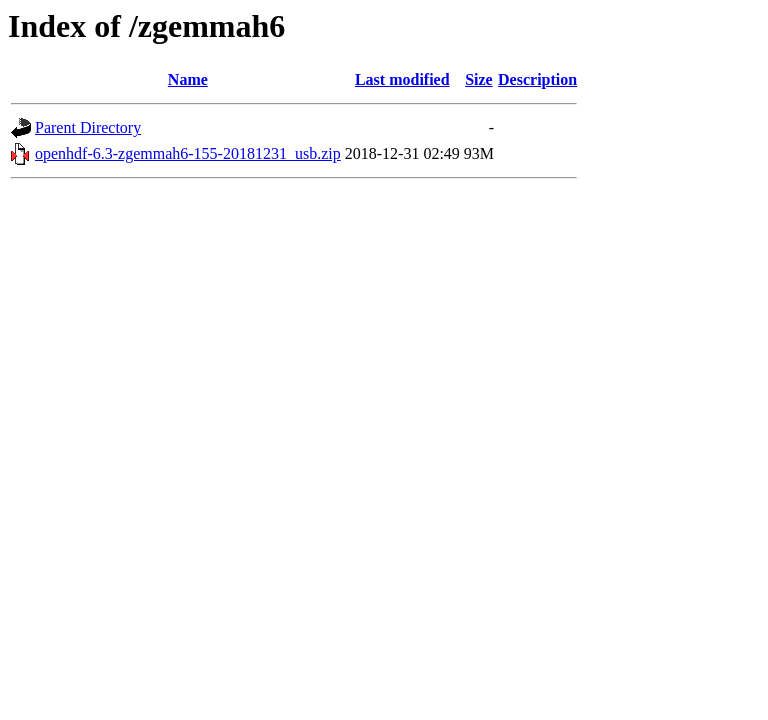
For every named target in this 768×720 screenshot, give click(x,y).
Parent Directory (88, 127)
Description (537, 79)
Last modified (402, 79)
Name (188, 79)
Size (479, 79)
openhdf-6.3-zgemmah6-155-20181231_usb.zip (188, 153)
